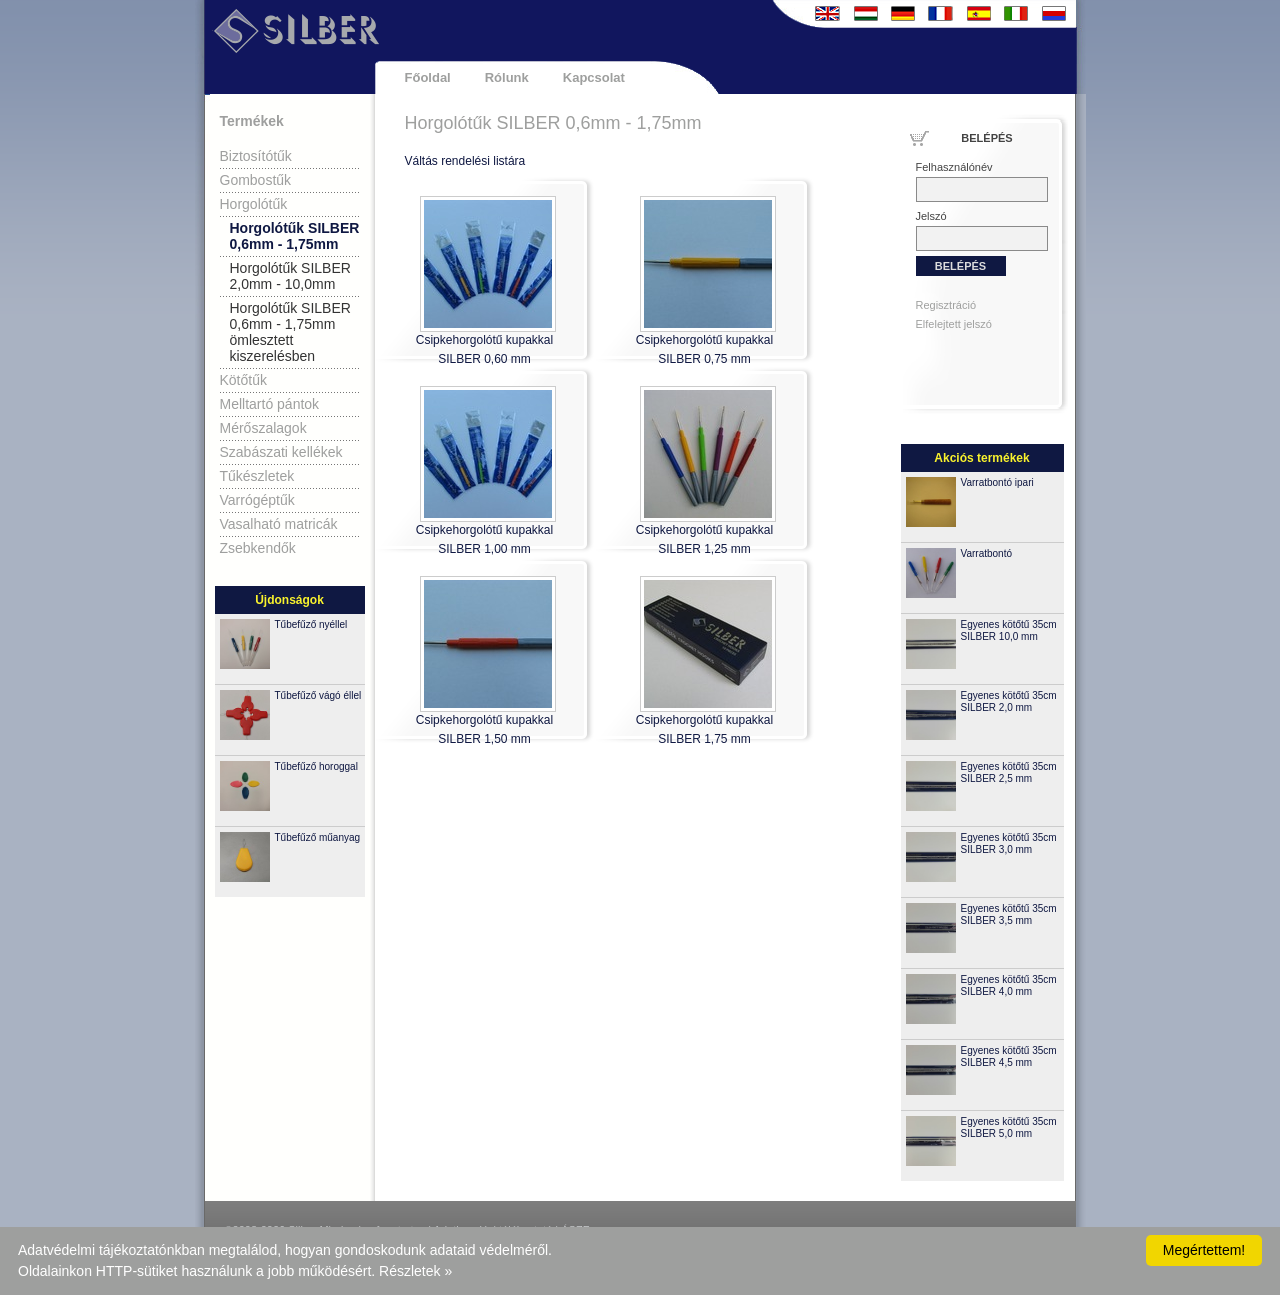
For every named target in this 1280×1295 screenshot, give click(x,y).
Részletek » (415, 1271)
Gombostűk (256, 180)
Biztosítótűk (256, 156)
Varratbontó (987, 553)
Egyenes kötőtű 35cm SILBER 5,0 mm (1009, 1127)
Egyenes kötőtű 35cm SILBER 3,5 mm (1009, 914)
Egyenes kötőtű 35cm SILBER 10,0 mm (1009, 630)
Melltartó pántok (270, 404)
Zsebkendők (258, 548)
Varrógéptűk (257, 500)
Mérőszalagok (263, 428)
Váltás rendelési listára (465, 161)
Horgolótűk (254, 204)
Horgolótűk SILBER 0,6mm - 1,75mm (295, 236)
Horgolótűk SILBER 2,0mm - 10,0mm (290, 276)
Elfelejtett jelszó (954, 324)
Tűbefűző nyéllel (311, 624)
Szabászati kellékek (281, 452)
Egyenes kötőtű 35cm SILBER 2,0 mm (1009, 701)
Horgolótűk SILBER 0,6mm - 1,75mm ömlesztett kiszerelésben (290, 332)
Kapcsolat (594, 77)
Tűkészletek (257, 476)
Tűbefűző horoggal (316, 766)
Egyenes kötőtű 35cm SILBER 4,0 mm (1009, 985)
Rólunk (507, 77)
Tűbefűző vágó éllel (318, 695)
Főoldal (428, 77)
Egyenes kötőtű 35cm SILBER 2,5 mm (1009, 772)
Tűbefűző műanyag (318, 837)
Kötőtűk (243, 380)
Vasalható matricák (279, 524)
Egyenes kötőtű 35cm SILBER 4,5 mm (1009, 1056)
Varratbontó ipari (997, 482)
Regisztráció (946, 305)
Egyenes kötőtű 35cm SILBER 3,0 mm (1009, 843)
